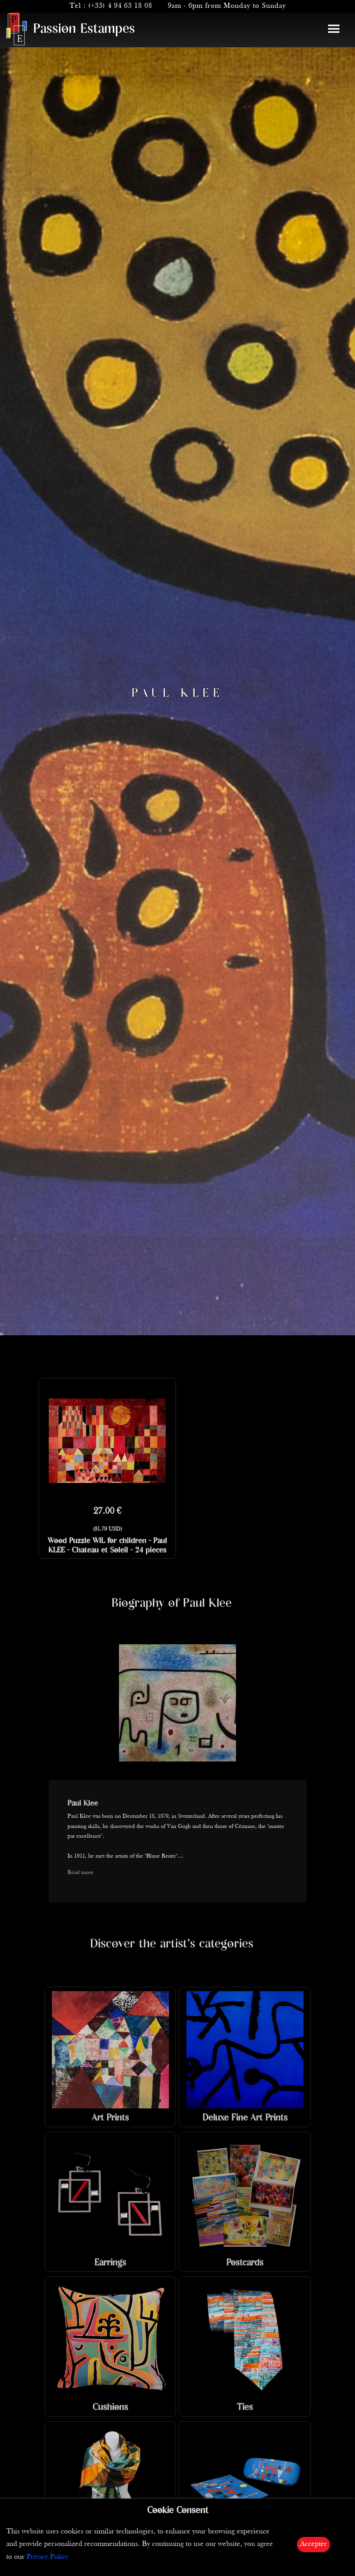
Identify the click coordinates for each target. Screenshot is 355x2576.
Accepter (313, 2544)
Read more (80, 1873)
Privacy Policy (47, 2557)
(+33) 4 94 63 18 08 (120, 6)
